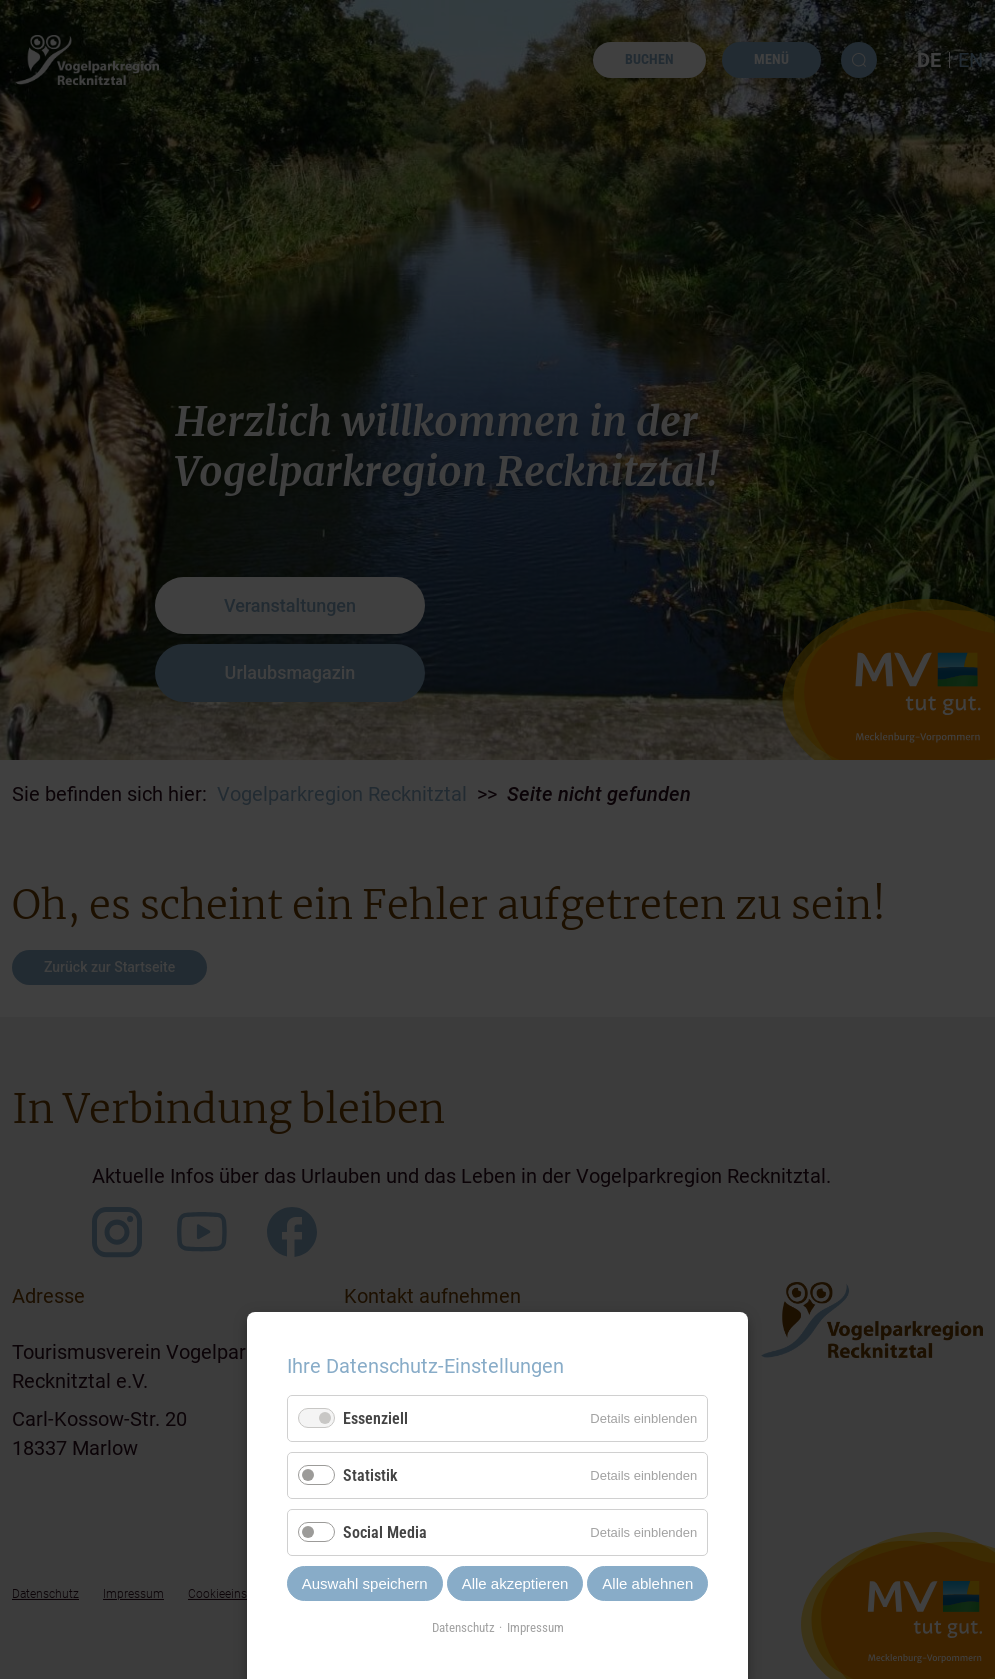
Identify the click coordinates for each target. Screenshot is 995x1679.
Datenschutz (463, 1627)
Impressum (535, 1627)
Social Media (385, 1532)
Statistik (370, 1475)
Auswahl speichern (365, 1583)
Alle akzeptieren (515, 1583)
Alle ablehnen (647, 1583)
